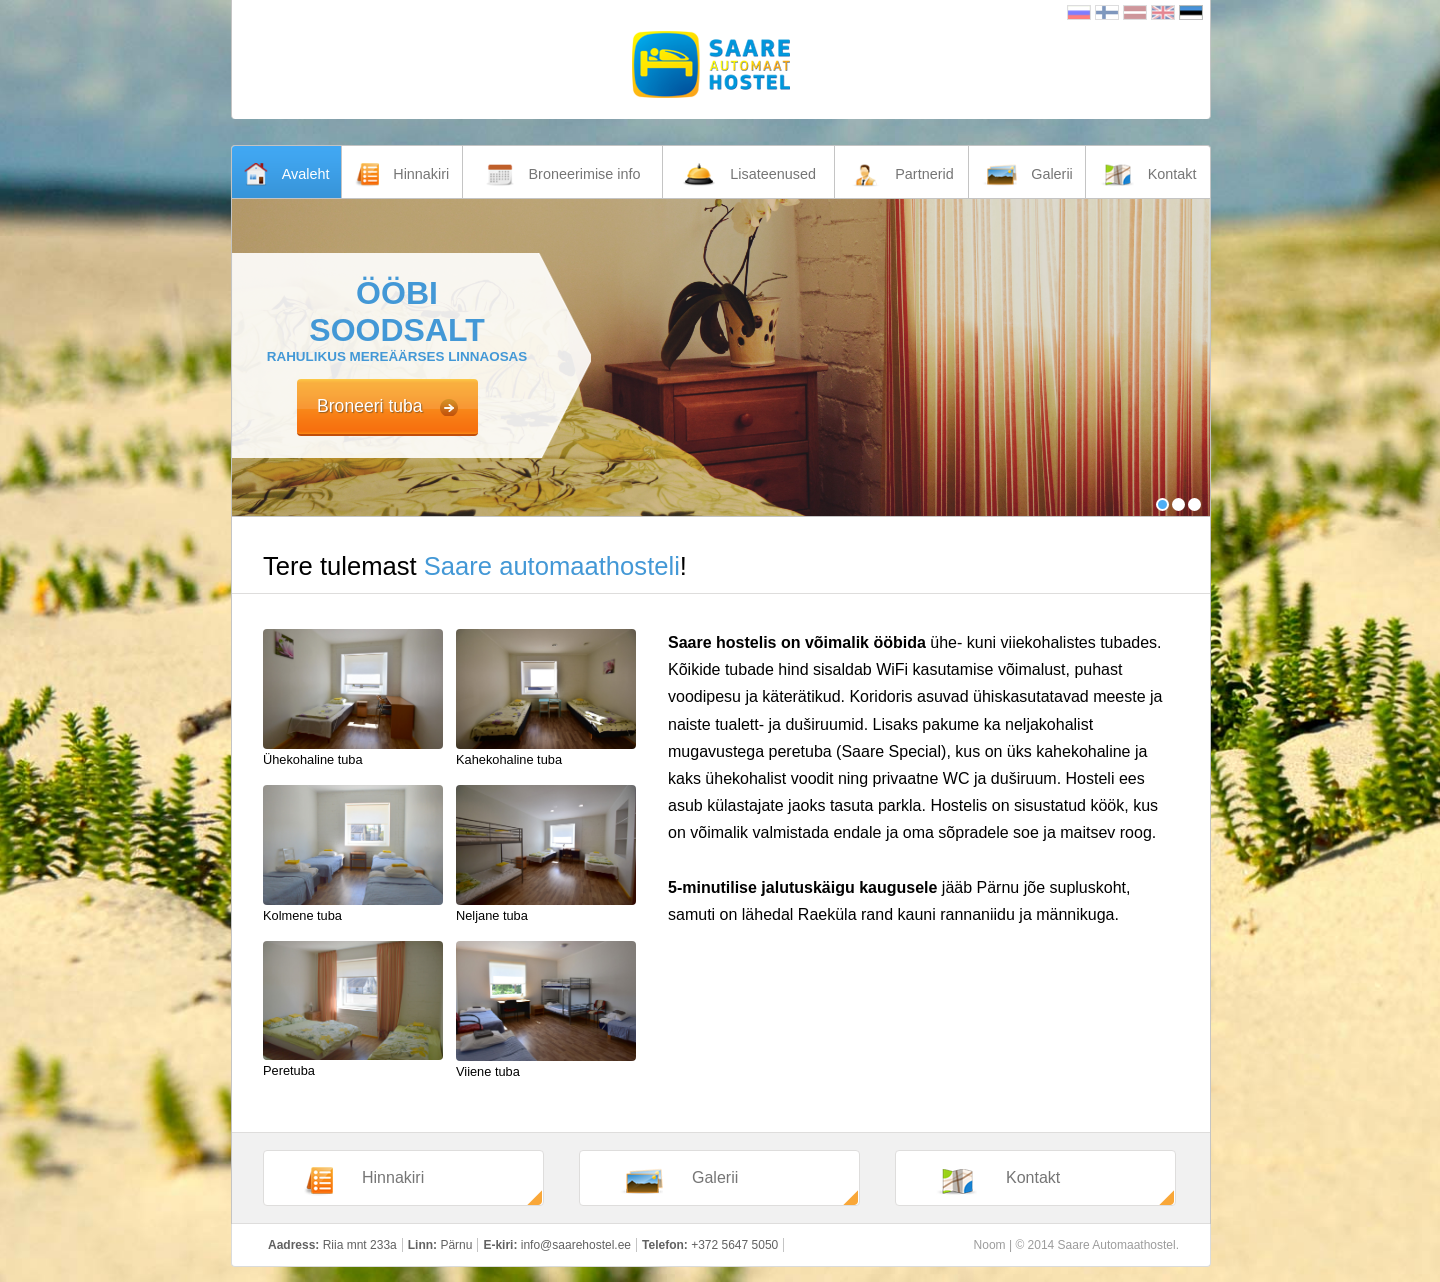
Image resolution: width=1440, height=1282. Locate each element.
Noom (990, 1245)
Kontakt (998, 1181)
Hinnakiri (364, 1181)
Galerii (679, 1181)
